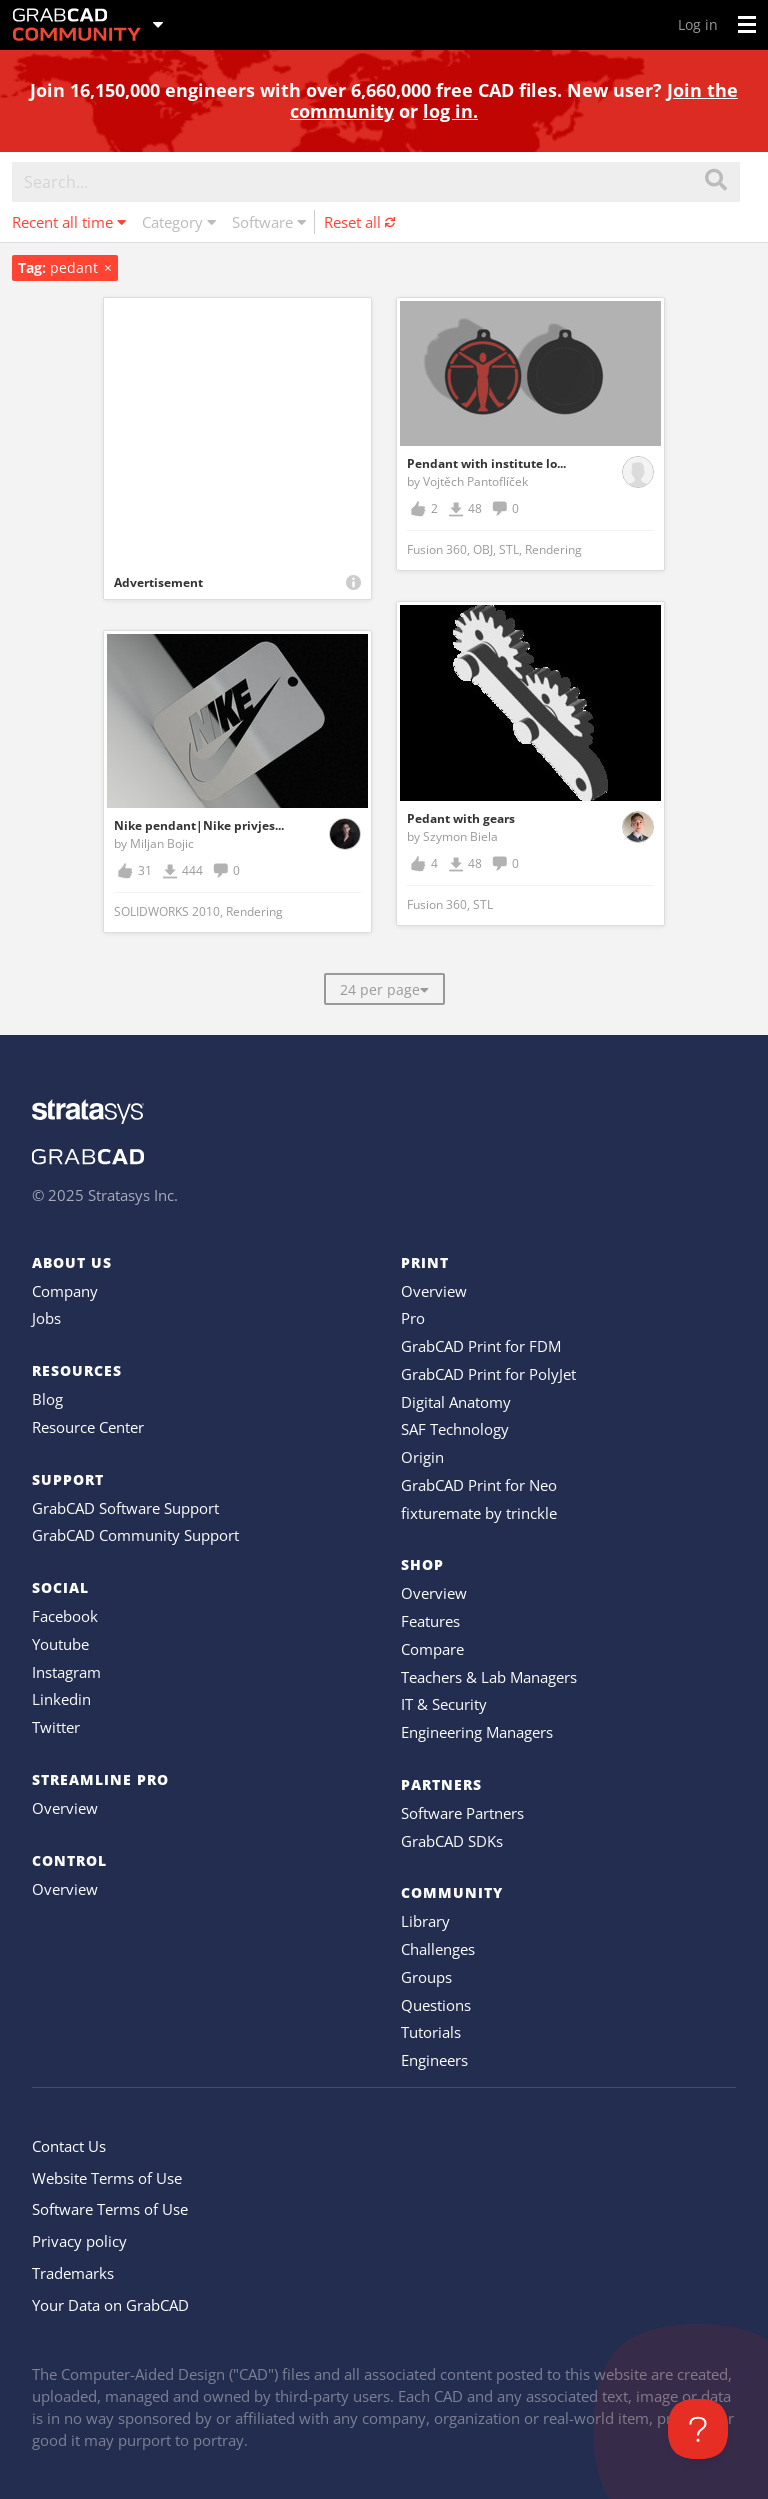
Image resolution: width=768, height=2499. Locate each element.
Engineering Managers (477, 1732)
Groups (426, 1977)
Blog (47, 1399)
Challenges (438, 1949)
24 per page (384, 989)
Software (269, 222)
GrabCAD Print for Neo (479, 1485)
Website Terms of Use (107, 2178)
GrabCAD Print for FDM (481, 1346)
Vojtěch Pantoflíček (475, 481)
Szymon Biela (460, 836)
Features (430, 1621)
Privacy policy (79, 2241)
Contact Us (69, 2146)
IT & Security (444, 1704)
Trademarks (73, 2273)
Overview (65, 1808)
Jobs (46, 1318)
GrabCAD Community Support (135, 1535)
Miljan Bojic (162, 843)
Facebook (65, 1616)
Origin (422, 1457)
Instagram (66, 1672)
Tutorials (431, 2032)
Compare (432, 1649)
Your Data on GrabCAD (110, 2305)
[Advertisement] (237, 432)
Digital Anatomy (456, 1402)
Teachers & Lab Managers (489, 1677)
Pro (413, 1318)
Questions (436, 2005)
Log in (698, 24)
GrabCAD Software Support (125, 1508)
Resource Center (88, 1427)
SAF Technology (455, 1429)
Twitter (56, 1727)
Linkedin (61, 1699)
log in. (450, 111)
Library (425, 1921)
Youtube (60, 1644)
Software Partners (462, 1813)
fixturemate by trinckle (479, 1513)
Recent (69, 222)
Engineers (434, 2060)
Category (179, 222)
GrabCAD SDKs (452, 1841)
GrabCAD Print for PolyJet (488, 1374)
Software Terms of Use (110, 2209)
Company (65, 1291)
